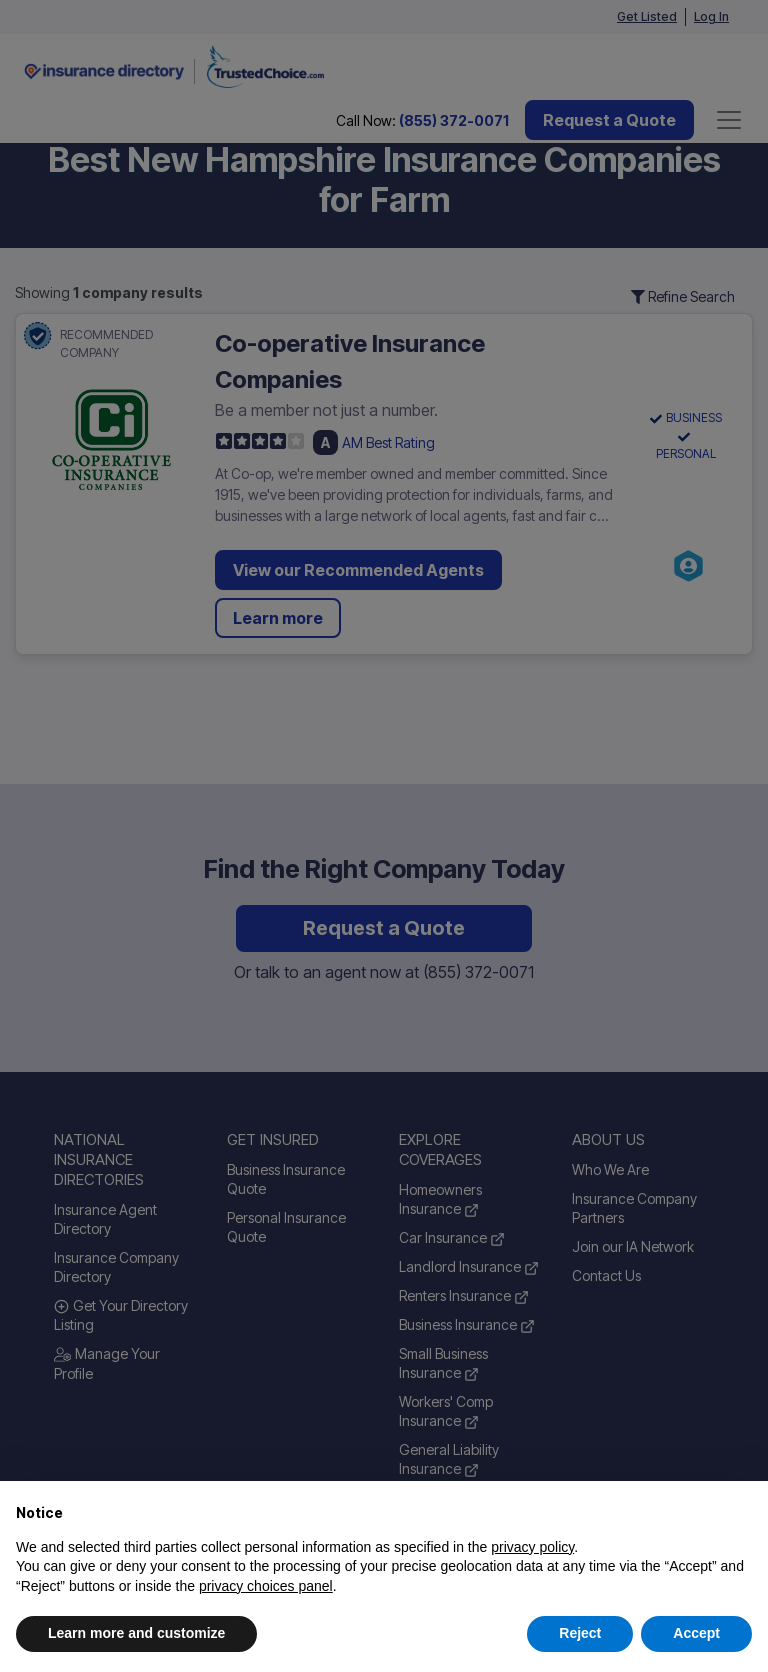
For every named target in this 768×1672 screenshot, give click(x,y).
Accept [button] (696, 1633)
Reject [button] (580, 1633)
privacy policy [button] (532, 1547)
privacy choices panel (266, 1586)
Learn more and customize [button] (136, 1633)
